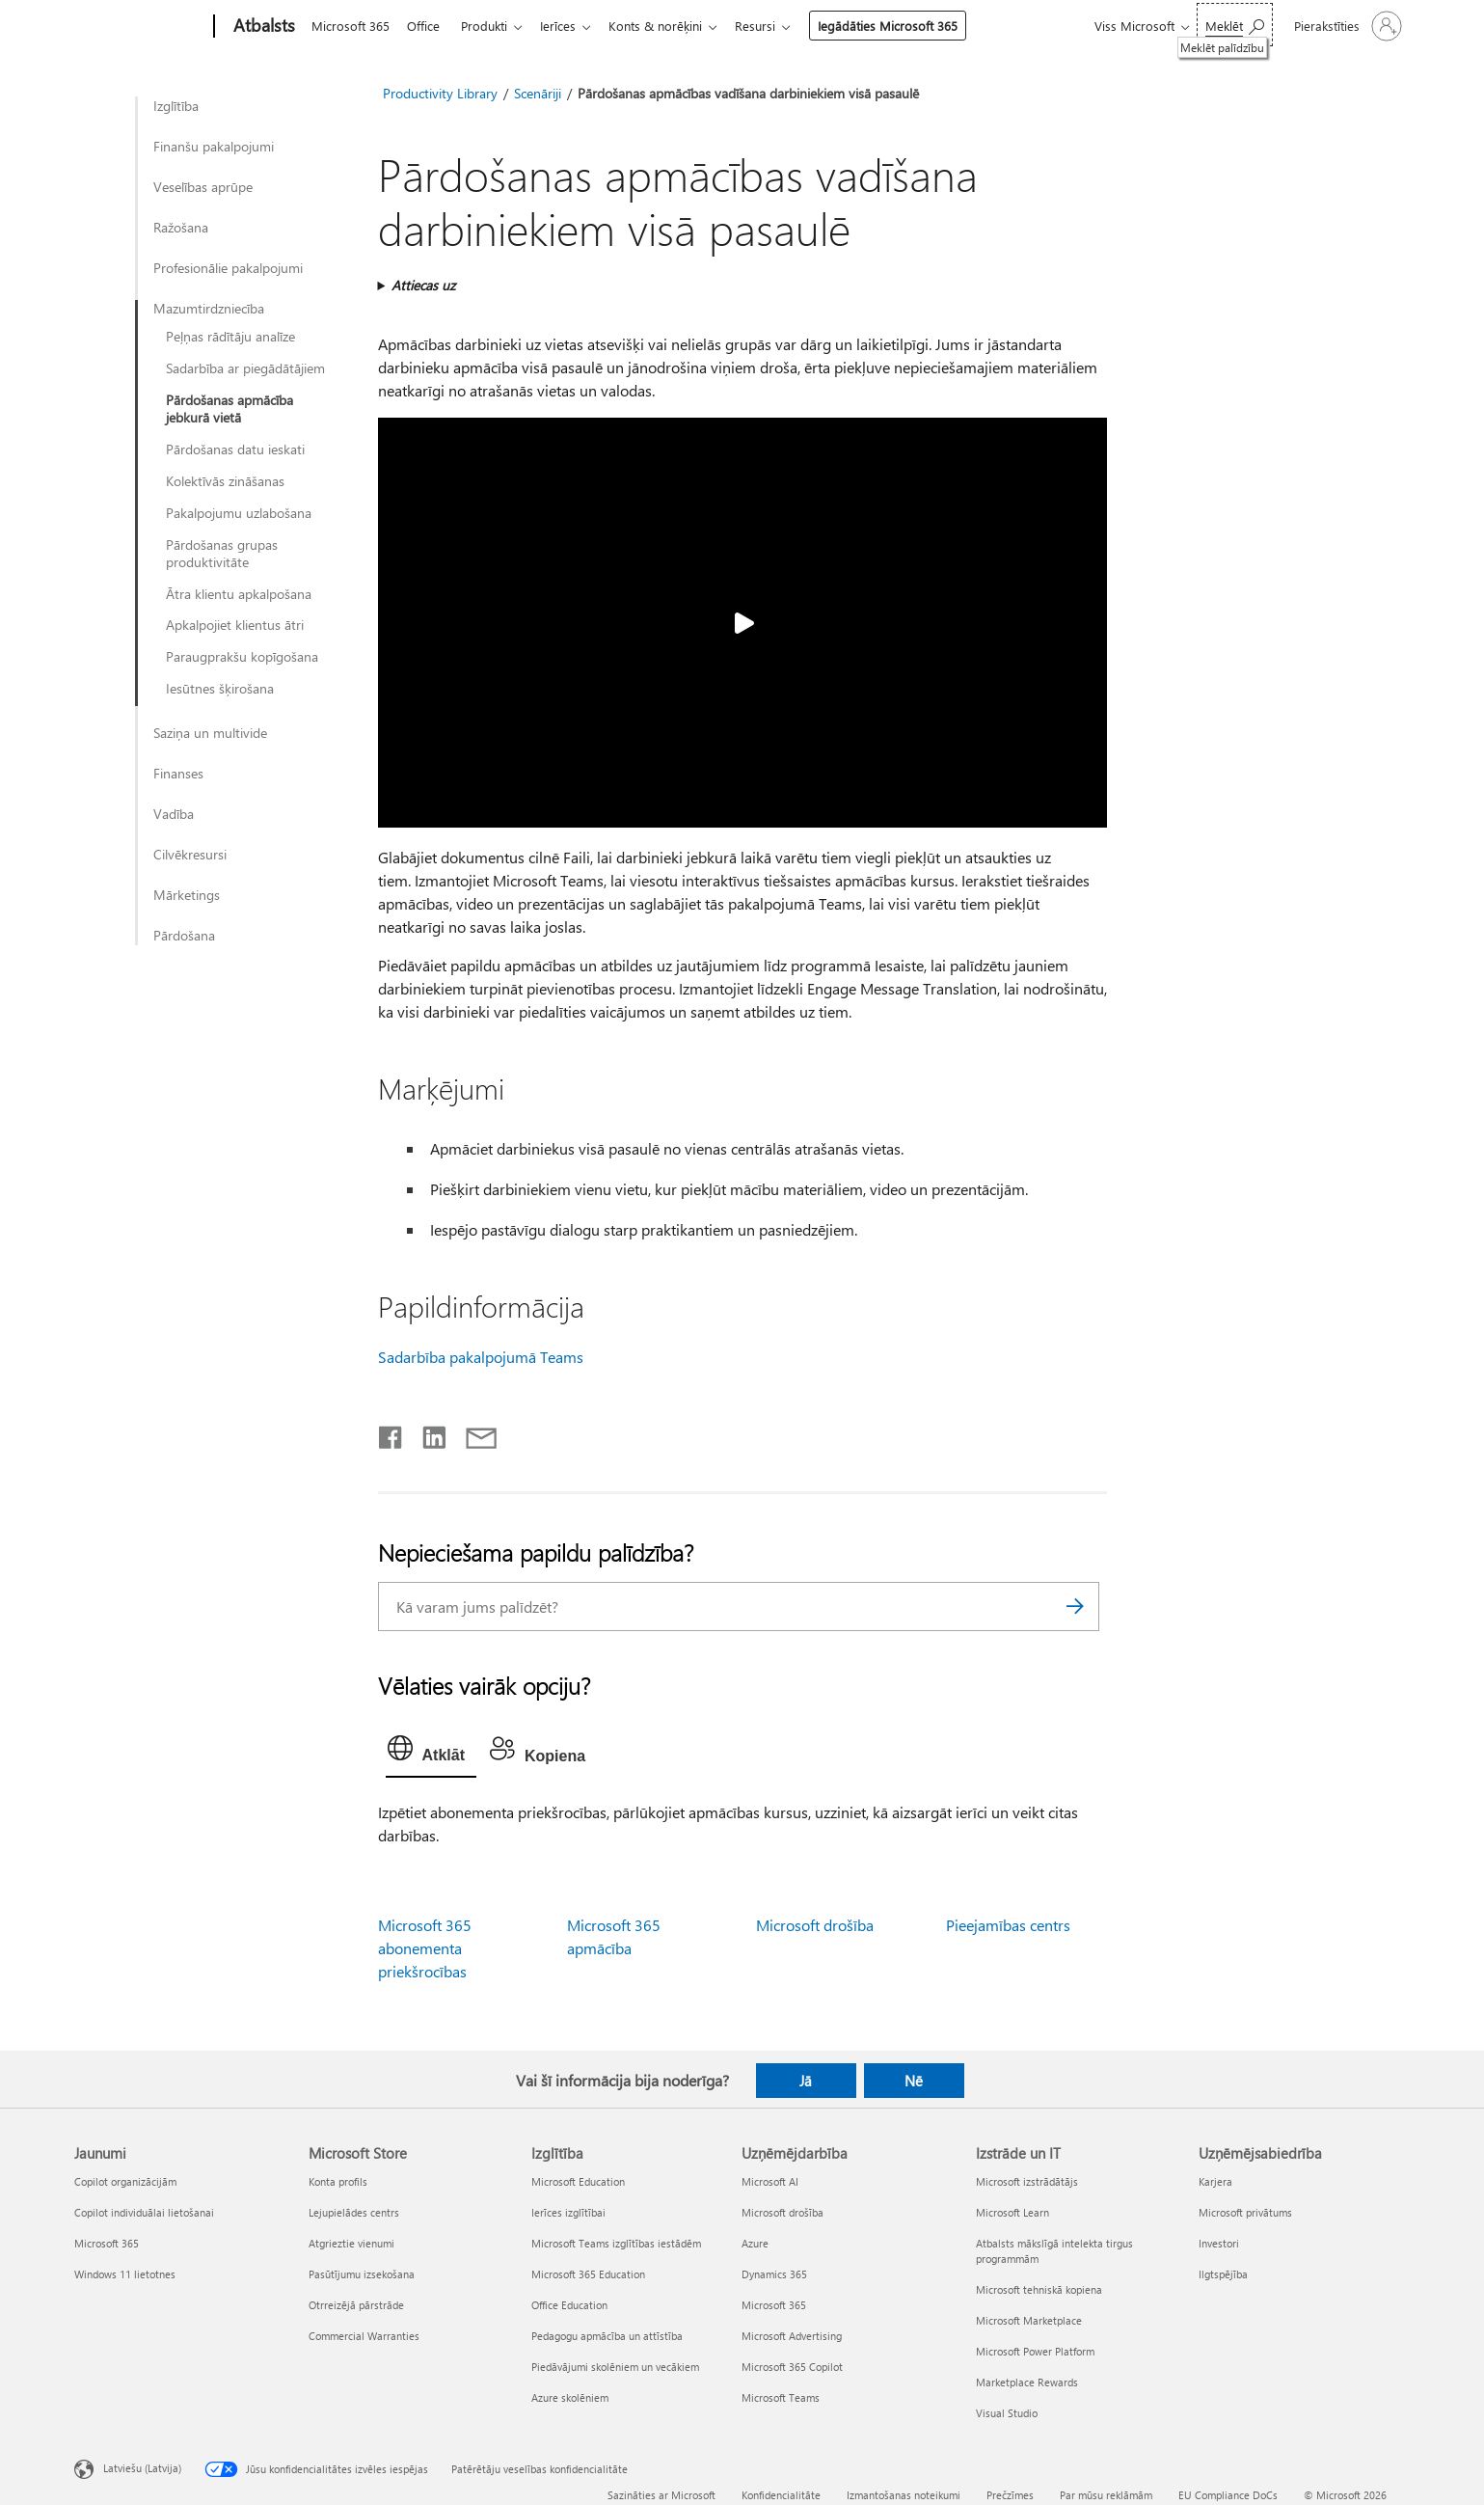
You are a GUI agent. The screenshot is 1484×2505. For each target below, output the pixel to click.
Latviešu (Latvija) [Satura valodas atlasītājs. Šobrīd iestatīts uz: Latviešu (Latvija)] (142, 2468)
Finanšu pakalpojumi (213, 146)
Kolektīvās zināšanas (225, 481)
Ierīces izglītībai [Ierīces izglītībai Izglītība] (568, 2212)
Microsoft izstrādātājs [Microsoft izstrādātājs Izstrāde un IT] (1027, 2181)
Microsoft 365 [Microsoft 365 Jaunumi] (106, 2243)
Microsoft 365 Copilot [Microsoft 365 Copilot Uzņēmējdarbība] (792, 2366)
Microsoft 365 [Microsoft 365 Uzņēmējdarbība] (774, 2305)
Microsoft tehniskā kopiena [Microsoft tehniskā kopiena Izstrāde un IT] (1039, 2289)
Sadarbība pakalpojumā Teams (480, 1357)
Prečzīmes (1010, 2495)
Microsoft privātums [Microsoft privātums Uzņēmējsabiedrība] (1245, 2212)
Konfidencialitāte (781, 2495)
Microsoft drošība (815, 1925)
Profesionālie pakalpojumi (228, 268)
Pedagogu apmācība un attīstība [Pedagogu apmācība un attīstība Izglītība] (607, 2335)
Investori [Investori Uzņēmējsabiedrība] (1219, 2243)
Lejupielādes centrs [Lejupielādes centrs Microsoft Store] (354, 2212)
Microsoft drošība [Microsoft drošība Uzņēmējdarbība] (782, 2212)
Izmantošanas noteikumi (903, 2495)
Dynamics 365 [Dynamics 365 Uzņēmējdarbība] (774, 2274)
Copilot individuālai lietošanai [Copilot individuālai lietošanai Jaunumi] (144, 2212)
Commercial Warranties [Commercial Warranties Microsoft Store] (364, 2335)
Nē (913, 2080)
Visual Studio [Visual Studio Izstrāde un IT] (1007, 2413)
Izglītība (176, 106)
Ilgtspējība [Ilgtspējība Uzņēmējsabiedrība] (1223, 2274)
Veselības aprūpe (203, 187)
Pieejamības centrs (1008, 1925)
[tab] (431, 1753)
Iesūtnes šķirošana (220, 688)
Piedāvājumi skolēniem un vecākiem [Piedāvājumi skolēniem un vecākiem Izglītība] (615, 2366)
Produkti (492, 25)
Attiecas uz (423, 285)
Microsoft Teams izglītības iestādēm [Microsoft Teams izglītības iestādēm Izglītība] (616, 2243)
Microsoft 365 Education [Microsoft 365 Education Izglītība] (588, 2274)
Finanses (178, 773)
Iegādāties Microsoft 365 (907, 25)
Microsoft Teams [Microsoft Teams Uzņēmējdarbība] (781, 2397)
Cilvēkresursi (190, 854)
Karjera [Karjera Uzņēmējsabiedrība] (1215, 2181)
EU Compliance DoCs (1228, 2495)
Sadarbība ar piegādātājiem (245, 368)
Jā (805, 2080)
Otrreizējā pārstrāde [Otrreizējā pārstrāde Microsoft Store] (356, 2305)
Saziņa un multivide (210, 733)
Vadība (173, 814)
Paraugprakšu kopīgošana (242, 657)
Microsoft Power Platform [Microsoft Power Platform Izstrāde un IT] (1035, 2351)
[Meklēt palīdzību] (1235, 24)
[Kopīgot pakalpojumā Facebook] (391, 1433)
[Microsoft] (140, 27)
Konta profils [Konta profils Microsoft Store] (338, 2181)
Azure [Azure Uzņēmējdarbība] (755, 2243)
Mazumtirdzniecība (208, 308)
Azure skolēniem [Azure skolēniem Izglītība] (569, 2397)
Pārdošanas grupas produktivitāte (222, 553)
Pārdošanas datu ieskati (235, 449)
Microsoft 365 (350, 25)
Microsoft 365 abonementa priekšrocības (425, 1948)
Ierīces (569, 25)
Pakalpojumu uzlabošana (238, 513)
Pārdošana (184, 935)
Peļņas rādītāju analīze (230, 336)
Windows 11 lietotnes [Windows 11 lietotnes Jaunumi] (124, 2274)
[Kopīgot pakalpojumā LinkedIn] (426, 1433)
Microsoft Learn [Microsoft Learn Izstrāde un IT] (1012, 2212)
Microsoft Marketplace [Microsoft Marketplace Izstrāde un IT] (1029, 2320)
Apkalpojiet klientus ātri (235, 625)
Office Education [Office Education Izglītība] (569, 2305)
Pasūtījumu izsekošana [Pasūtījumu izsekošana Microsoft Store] (362, 2274)
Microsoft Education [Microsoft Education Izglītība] (578, 2181)
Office (427, 25)
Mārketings (186, 895)
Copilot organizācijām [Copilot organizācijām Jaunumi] (125, 2181)
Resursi (774, 25)
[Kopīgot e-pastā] (472, 1433)
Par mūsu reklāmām (1106, 2495)
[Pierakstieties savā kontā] (1346, 26)
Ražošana (180, 227)
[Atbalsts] (262, 27)
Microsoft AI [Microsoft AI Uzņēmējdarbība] (770, 2181)
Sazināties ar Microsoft (661, 2495)
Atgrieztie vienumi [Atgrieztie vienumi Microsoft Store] (351, 2243)
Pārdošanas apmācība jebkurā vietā (229, 409)
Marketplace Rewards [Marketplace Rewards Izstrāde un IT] (1027, 2382)
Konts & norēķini (670, 25)
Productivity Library (440, 93)
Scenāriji (537, 93)
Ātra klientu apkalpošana (238, 594)
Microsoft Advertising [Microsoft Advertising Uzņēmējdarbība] (792, 2335)
